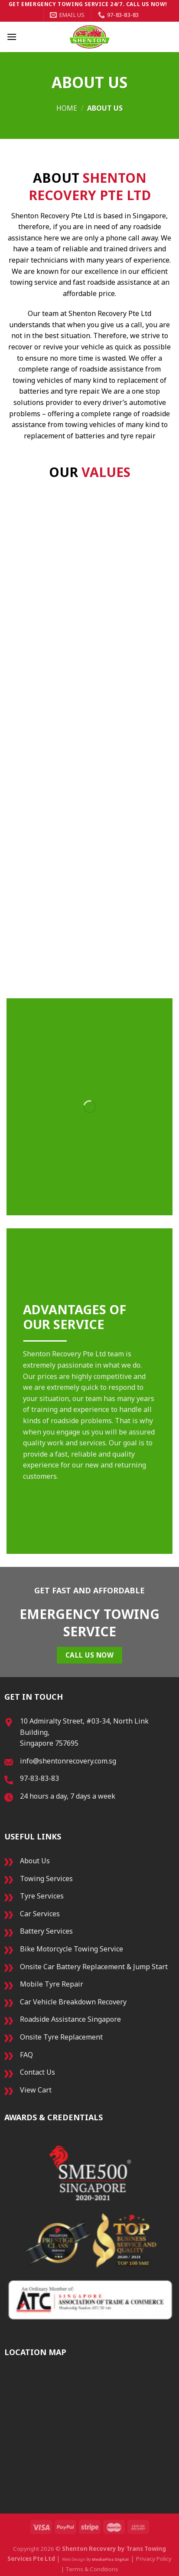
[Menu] (12, 36)
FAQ (26, 2054)
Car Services (40, 1913)
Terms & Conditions (91, 2569)
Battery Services (46, 1931)
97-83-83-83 (39, 1778)
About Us (35, 1860)
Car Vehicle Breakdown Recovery (73, 2002)
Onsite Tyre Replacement (61, 2037)
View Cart (36, 2090)
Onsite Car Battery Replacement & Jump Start (94, 1966)
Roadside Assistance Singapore (70, 2019)
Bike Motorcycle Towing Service (71, 1949)
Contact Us (37, 2072)
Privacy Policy (154, 2559)
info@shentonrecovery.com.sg (68, 1761)
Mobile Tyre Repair (51, 1984)
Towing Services (46, 1878)
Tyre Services (42, 1896)
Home (66, 108)
